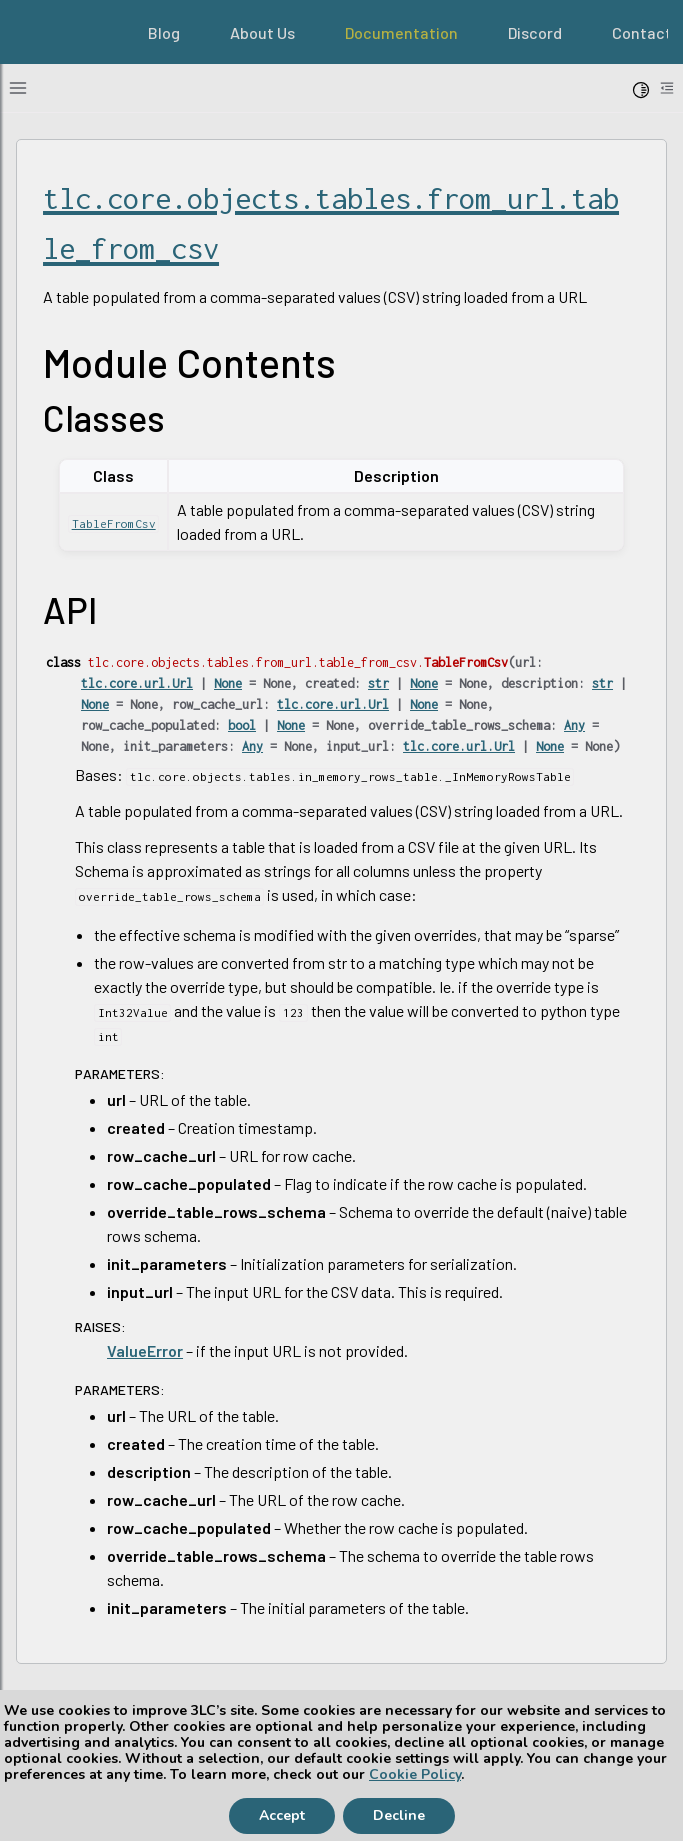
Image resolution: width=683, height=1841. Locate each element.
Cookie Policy (415, 1774)
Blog (164, 32)
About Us (262, 32)
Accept (282, 1815)
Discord (535, 32)
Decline (399, 1815)
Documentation (401, 32)
